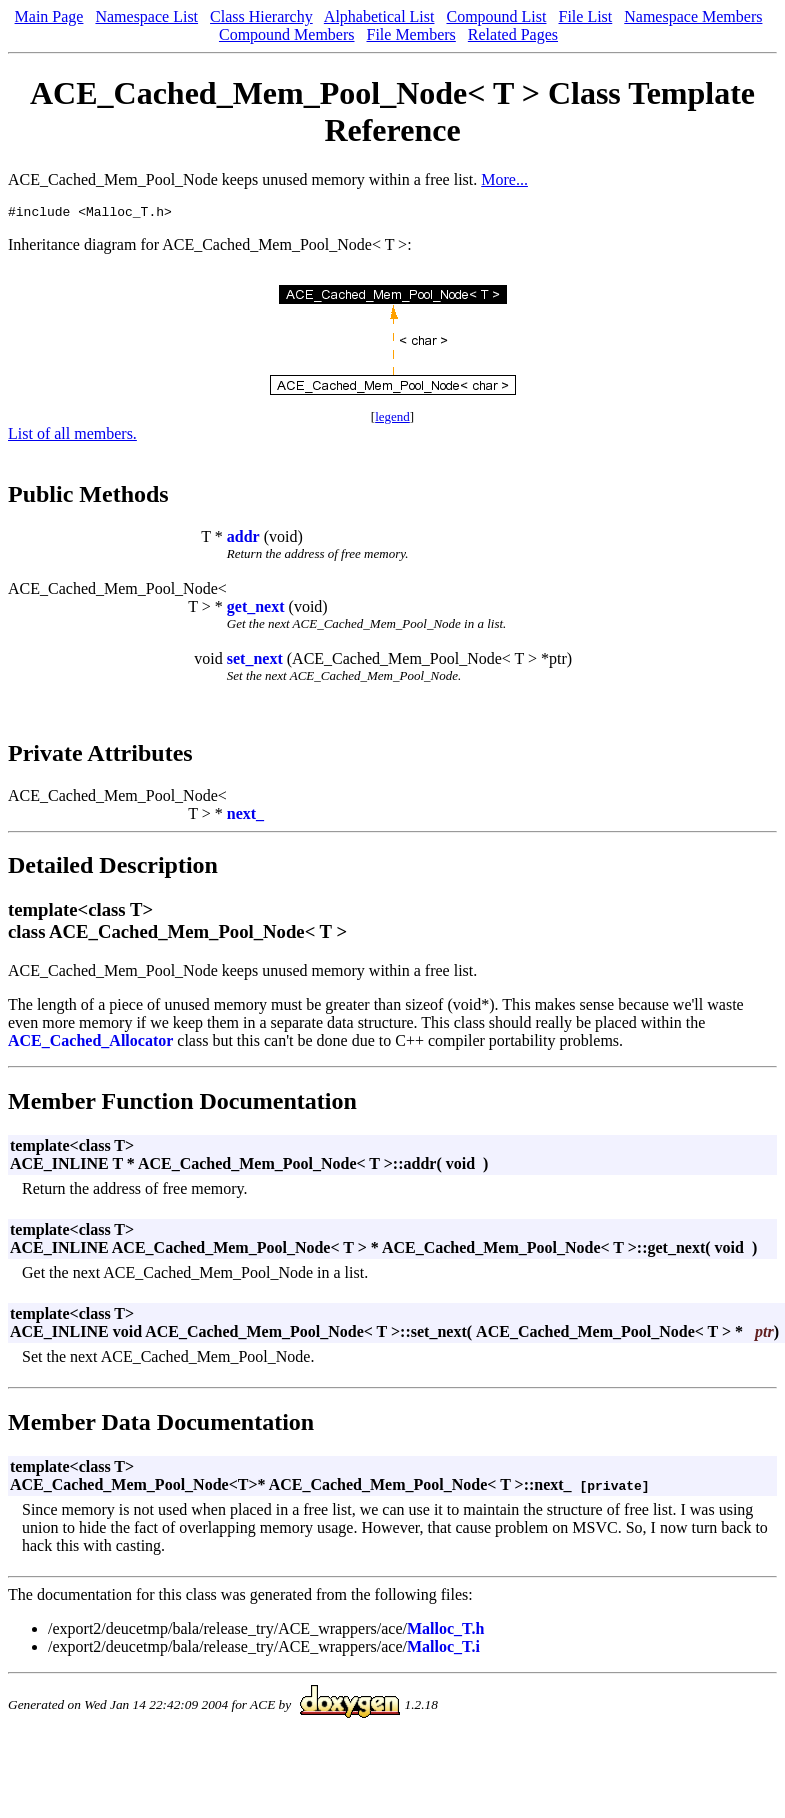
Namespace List (146, 16)
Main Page (49, 16)
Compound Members (287, 34)
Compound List (496, 16)
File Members (411, 34)
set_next (255, 661)
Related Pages (513, 34)
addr (243, 539)
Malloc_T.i (443, 1649)
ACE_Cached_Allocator (90, 1043)
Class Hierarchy (261, 16)
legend (392, 419)
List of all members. (72, 436)
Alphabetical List (379, 16)
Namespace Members (693, 16)
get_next (256, 609)
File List (585, 16)
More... (504, 179)
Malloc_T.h (445, 1631)
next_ (245, 816)
